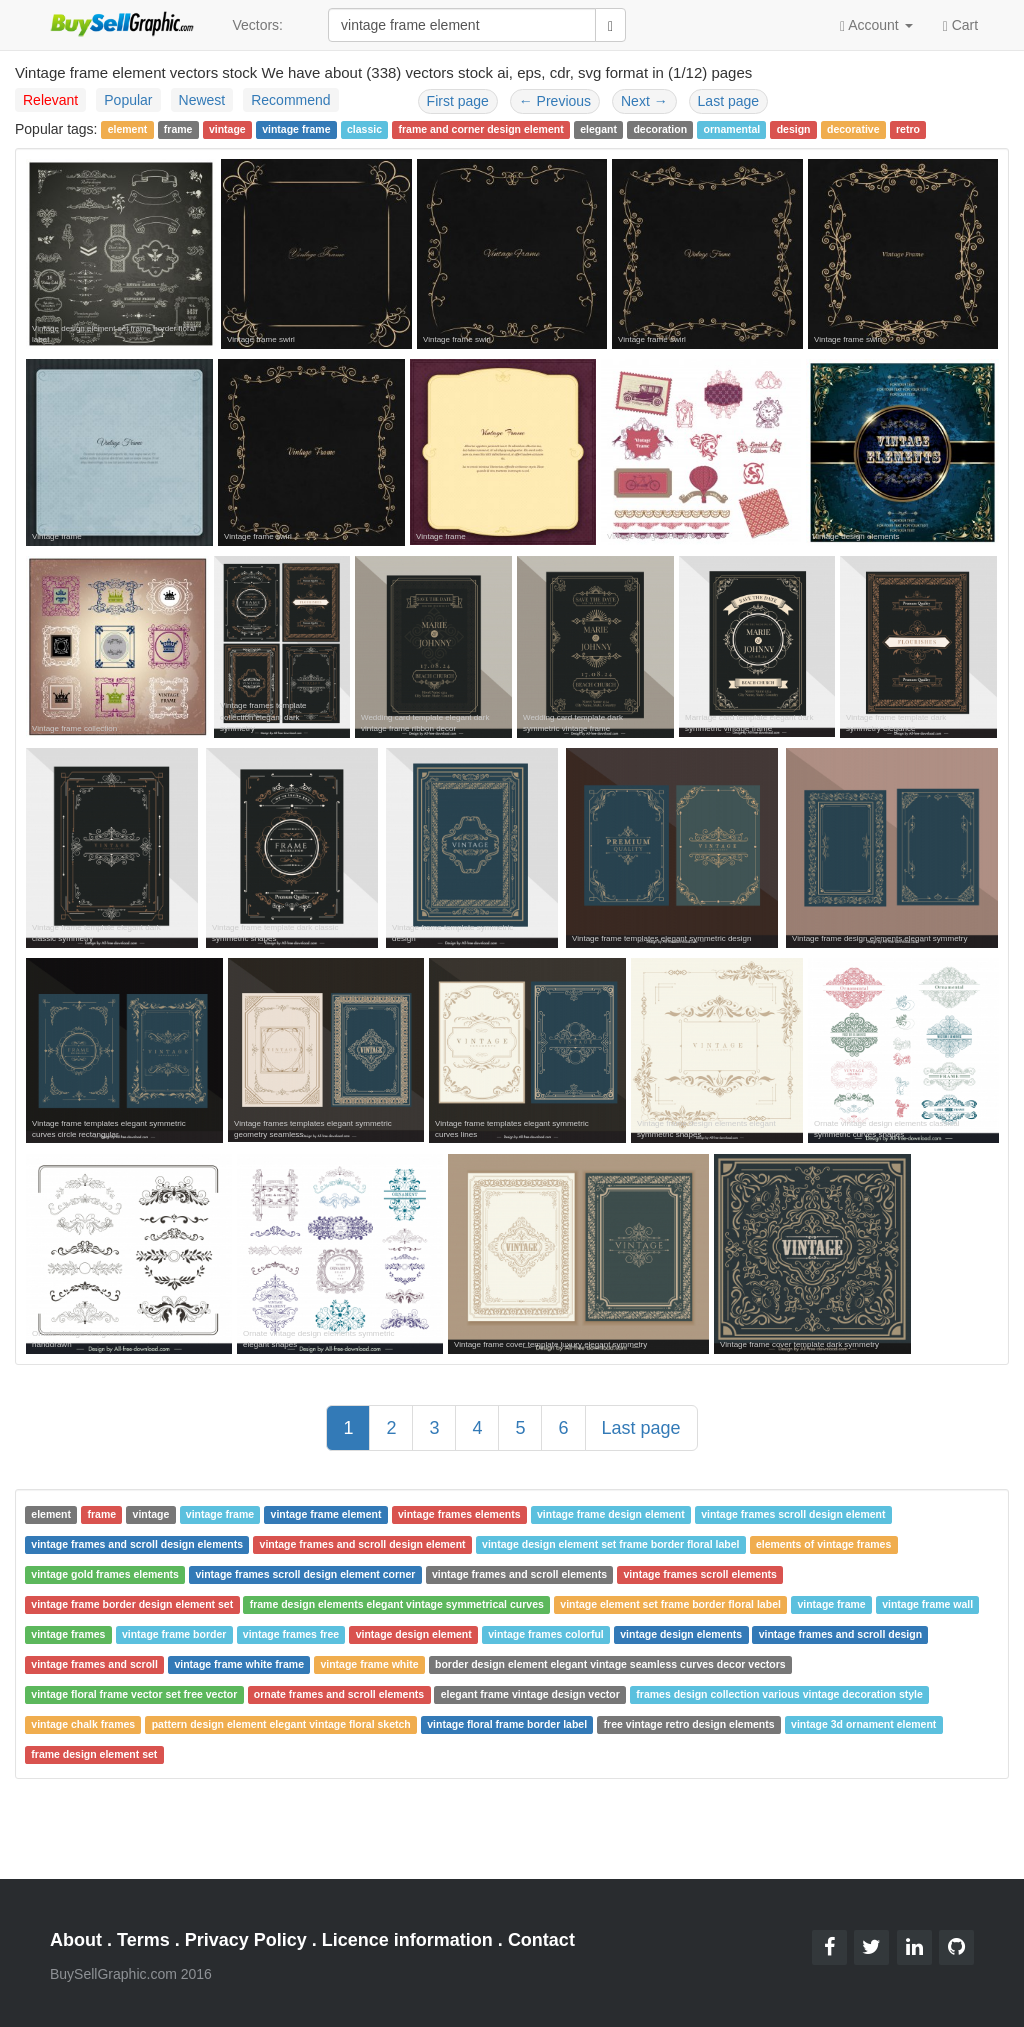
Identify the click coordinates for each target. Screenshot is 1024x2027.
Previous (555, 101)
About (76, 1940)
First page (458, 101)
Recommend (290, 100)
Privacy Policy (246, 1940)
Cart (960, 24)
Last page (729, 101)
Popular (128, 100)
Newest (202, 100)
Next (644, 101)
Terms (143, 1940)
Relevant (50, 100)
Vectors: (257, 25)
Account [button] (876, 25)
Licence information (407, 1940)
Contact (541, 1940)
